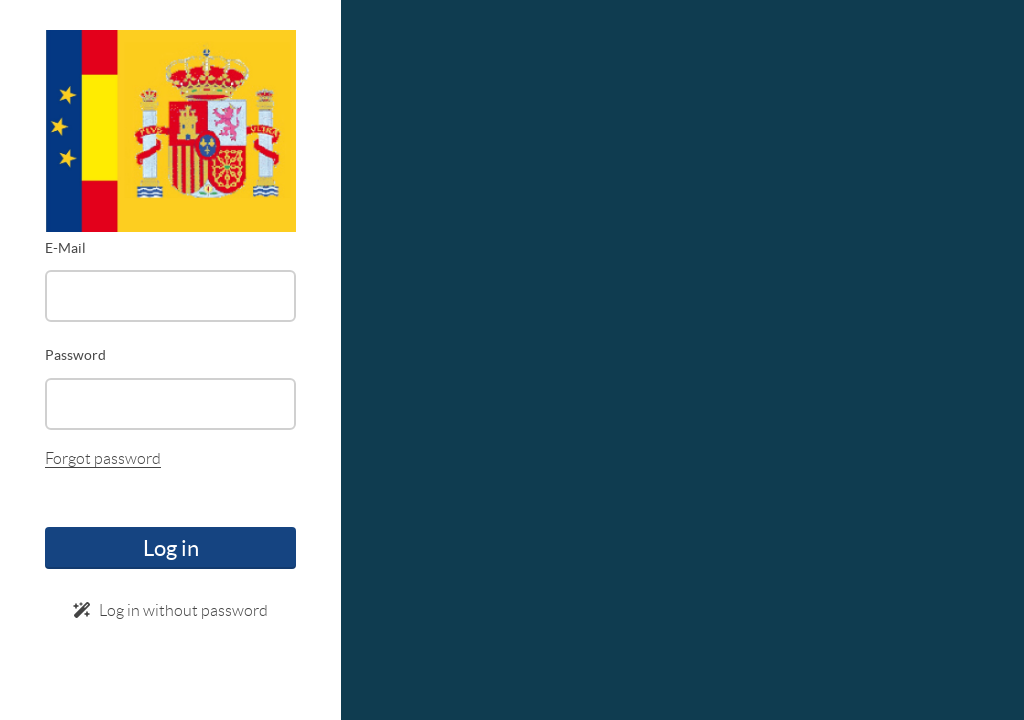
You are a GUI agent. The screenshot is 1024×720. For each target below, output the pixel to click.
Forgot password (103, 458)
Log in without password (170, 610)
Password (75, 355)
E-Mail (65, 248)
